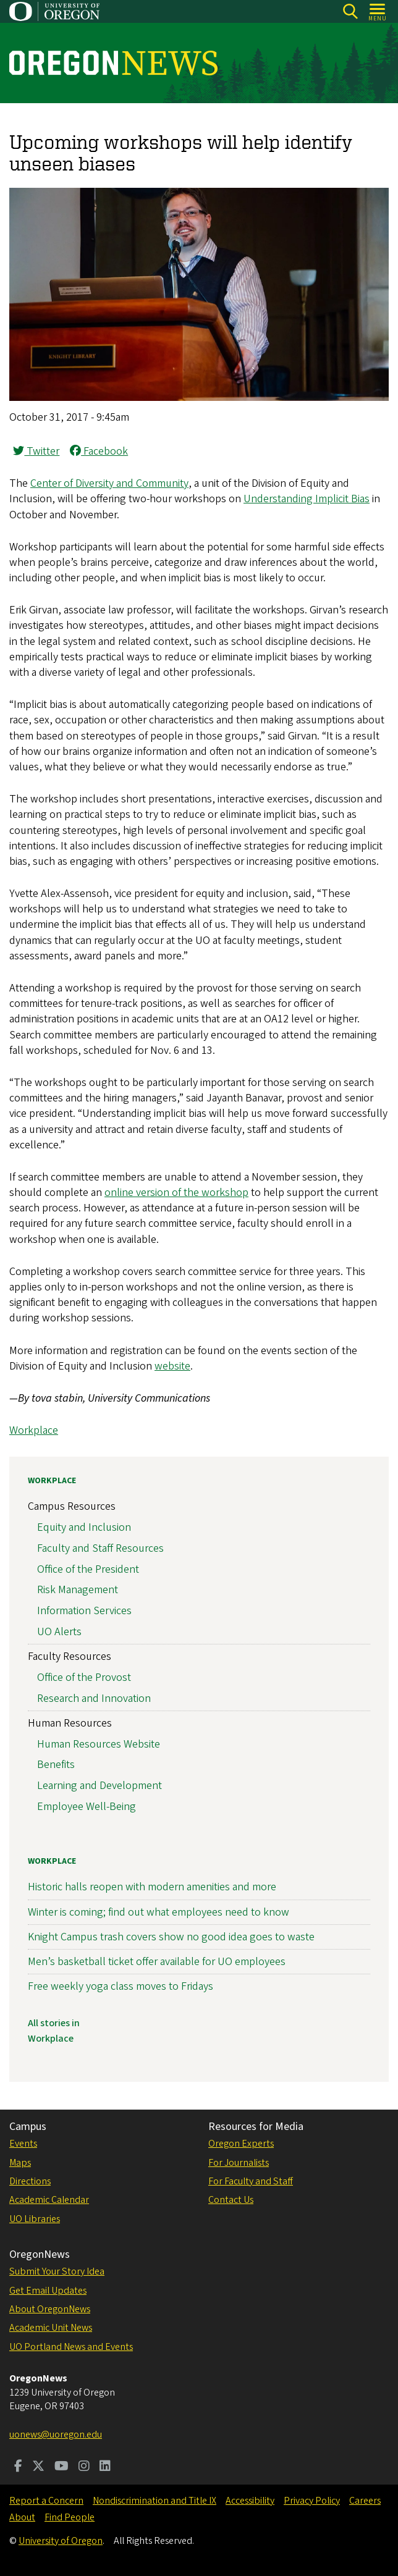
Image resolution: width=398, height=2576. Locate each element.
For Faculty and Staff (250, 2181)
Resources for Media (255, 2126)
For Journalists (238, 2163)
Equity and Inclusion (84, 1527)
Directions (30, 2181)
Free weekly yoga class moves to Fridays (120, 1986)
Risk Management (77, 1590)
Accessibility (250, 2500)
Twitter (36, 451)
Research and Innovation (94, 1698)
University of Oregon (61, 2541)
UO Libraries (34, 2219)
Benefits (56, 1765)
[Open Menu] (378, 11)
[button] (199, 397)
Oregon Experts (241, 2143)
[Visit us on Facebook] (18, 2467)
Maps (20, 2163)
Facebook (99, 451)
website (172, 1366)
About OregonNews (49, 2309)
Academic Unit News (50, 2327)
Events (23, 2143)
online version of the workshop (176, 1192)
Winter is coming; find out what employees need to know (158, 1912)
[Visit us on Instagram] (84, 2467)
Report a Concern (46, 2500)
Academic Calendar (49, 2200)
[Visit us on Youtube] (61, 2467)
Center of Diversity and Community (109, 483)
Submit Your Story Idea (56, 2271)
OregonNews (39, 2254)
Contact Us (230, 2200)
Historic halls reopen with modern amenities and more (152, 1887)
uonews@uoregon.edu (55, 2434)
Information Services (84, 1610)
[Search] (350, 11)
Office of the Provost (84, 1677)
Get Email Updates (48, 2290)
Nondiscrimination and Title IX (154, 2500)
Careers (365, 2500)
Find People (69, 2517)
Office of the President (88, 1569)
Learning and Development (99, 1786)
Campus (27, 2126)
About (22, 2517)
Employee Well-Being (86, 1806)
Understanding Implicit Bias (306, 499)
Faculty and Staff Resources (100, 1548)
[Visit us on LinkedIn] (105, 2467)
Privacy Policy (312, 2500)
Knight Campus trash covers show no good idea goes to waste (171, 1937)
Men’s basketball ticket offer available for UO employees (157, 1961)
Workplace (33, 1430)
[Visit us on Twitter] (38, 2467)
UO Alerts (59, 1631)
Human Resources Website (98, 1744)
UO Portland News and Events (71, 2347)
